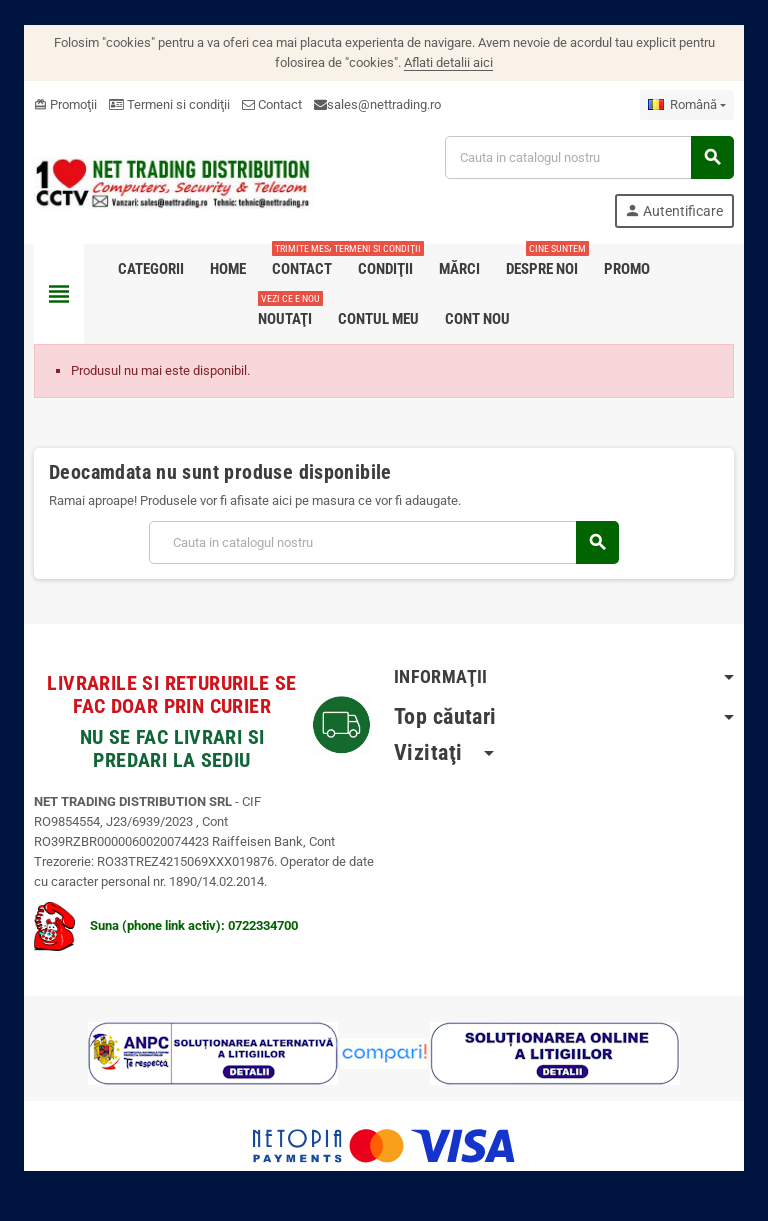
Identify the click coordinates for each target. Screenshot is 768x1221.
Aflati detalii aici (448, 62)
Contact (272, 104)
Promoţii (65, 104)
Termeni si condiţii (169, 104)
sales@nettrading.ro (384, 104)
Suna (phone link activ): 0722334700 (166, 925)
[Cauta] (589, 157)
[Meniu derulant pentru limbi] (687, 105)
